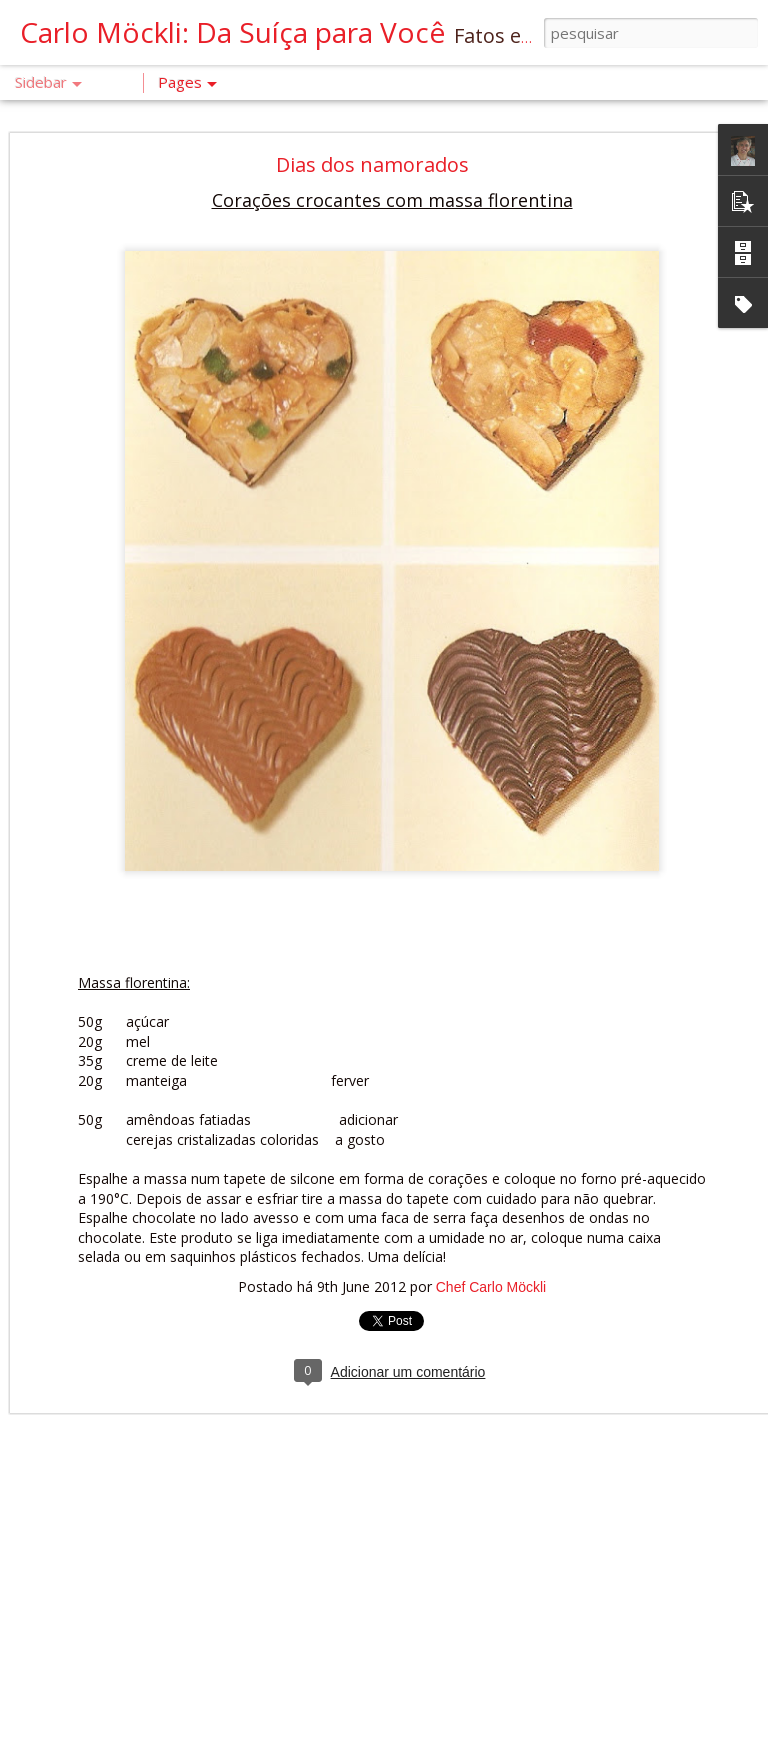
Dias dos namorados (372, 137)
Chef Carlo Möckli (491, 1260)
